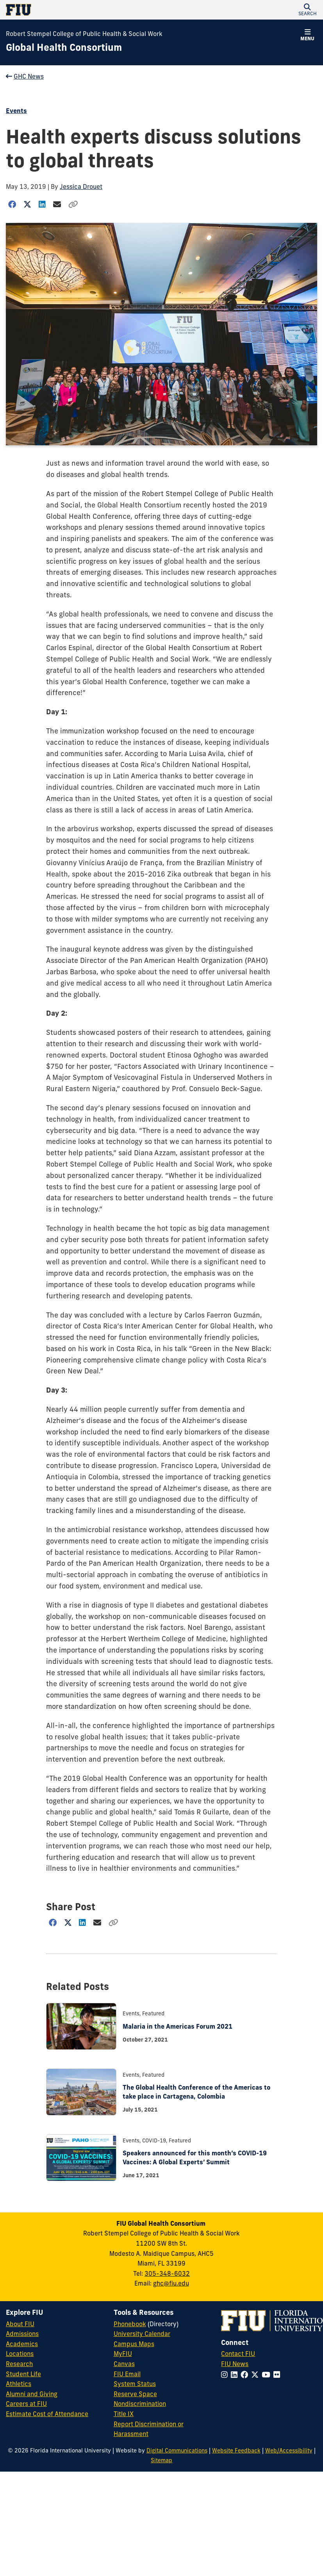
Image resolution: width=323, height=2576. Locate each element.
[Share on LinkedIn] (42, 204)
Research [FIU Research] (19, 2364)
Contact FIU (238, 2353)
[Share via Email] (56, 204)
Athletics (18, 2384)
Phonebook (130, 2324)
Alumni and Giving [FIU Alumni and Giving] (31, 2394)
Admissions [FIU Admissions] (22, 2334)
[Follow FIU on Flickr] (278, 2374)
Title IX (124, 2414)
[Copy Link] (73, 204)
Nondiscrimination (140, 2403)
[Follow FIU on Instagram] (226, 2374)
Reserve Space (135, 2394)
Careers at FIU (26, 2403)
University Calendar (142, 2334)
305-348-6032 (167, 2273)
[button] (307, 10)
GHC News (25, 76)
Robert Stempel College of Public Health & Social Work (84, 34)
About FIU (20, 2324)
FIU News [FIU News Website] (234, 2364)
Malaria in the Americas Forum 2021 (177, 2026)
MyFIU (123, 2353)
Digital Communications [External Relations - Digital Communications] (176, 2450)
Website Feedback (236, 2450)
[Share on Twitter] (27, 204)
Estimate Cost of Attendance (47, 2414)
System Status (135, 2384)
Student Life (23, 2374)
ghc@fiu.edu (171, 2283)
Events (16, 111)
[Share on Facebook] (12, 204)
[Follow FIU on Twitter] (256, 2374)
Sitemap (161, 2460)
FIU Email (127, 2374)
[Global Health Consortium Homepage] (64, 47)
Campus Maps (134, 2344)
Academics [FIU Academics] (22, 2344)
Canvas (124, 2364)
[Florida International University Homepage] (84, 10)
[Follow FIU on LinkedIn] (236, 2374)
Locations (20, 2353)
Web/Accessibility (288, 2450)
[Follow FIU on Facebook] (246, 2374)
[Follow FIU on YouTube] (267, 2374)
